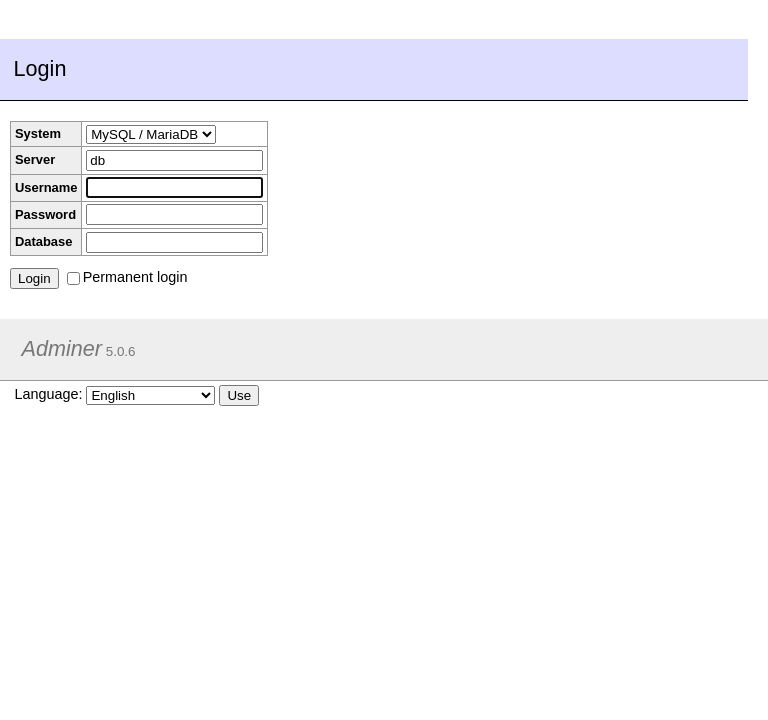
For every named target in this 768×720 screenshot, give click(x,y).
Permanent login (127, 277)
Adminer (62, 348)
